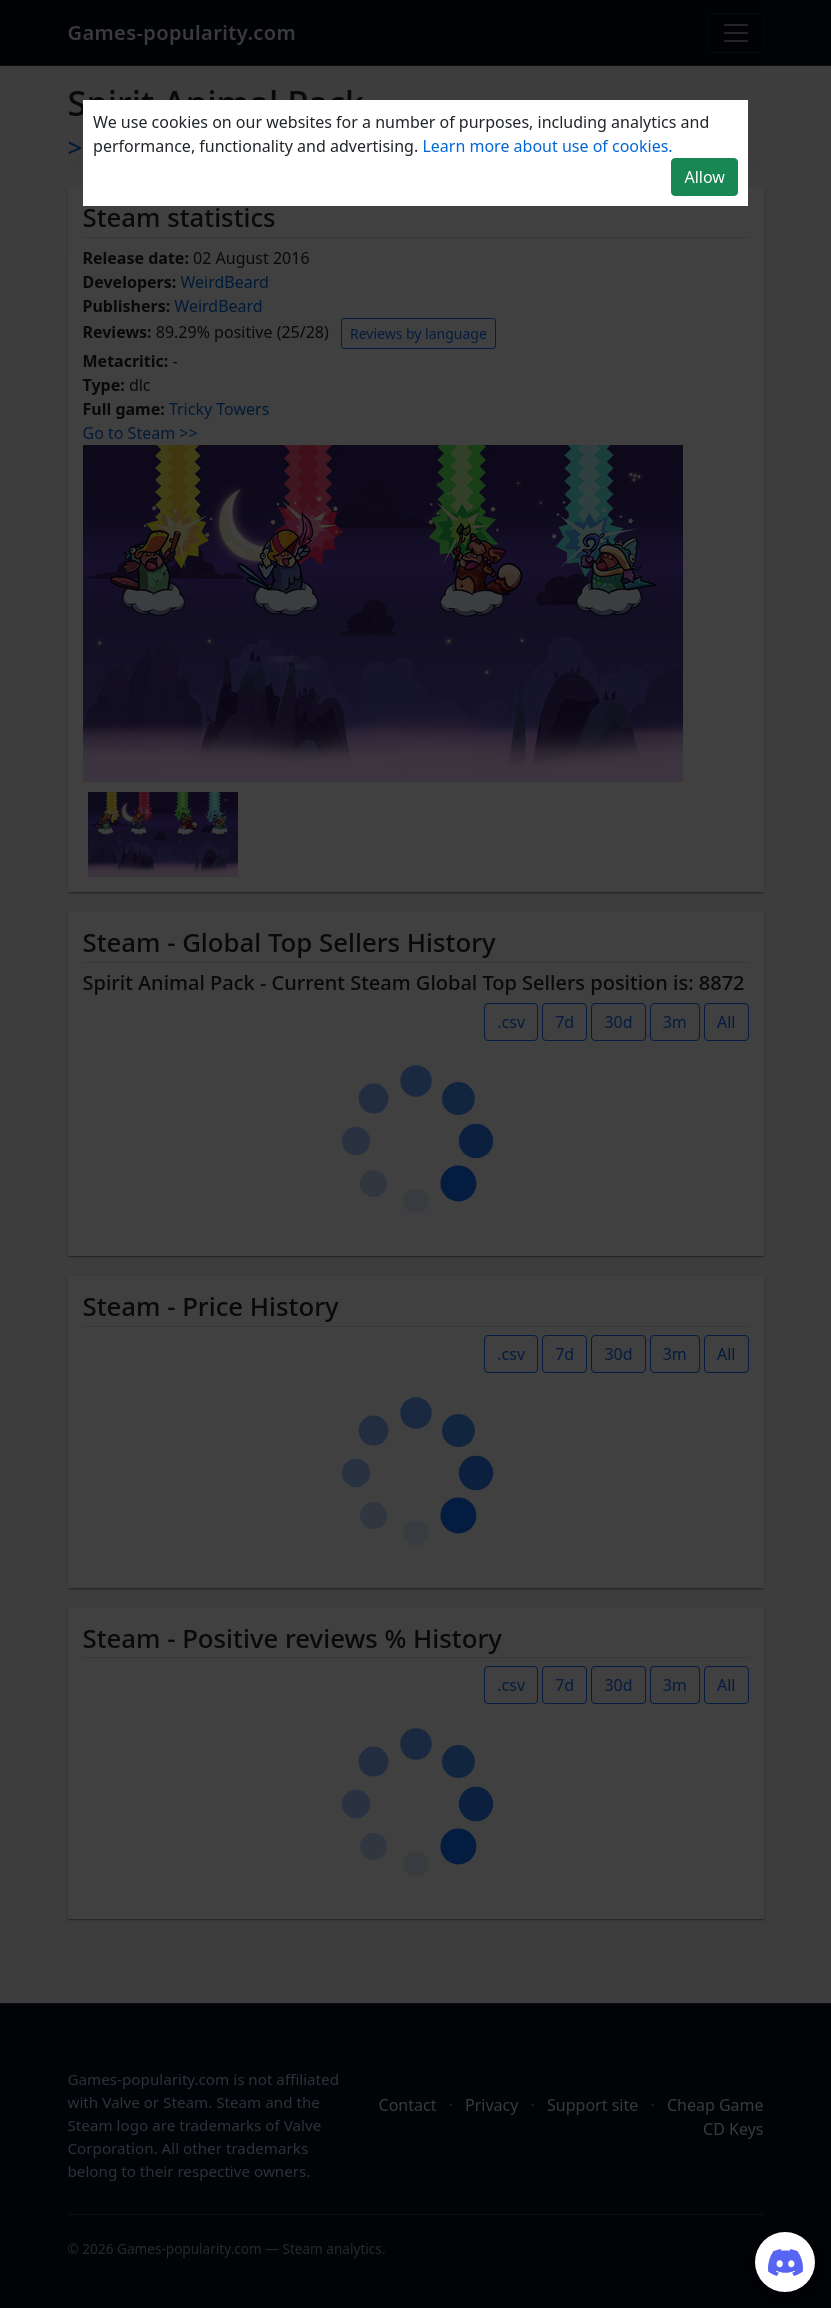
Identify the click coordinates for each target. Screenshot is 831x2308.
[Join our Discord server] (785, 2262)
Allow (704, 177)
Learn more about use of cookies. (547, 146)
